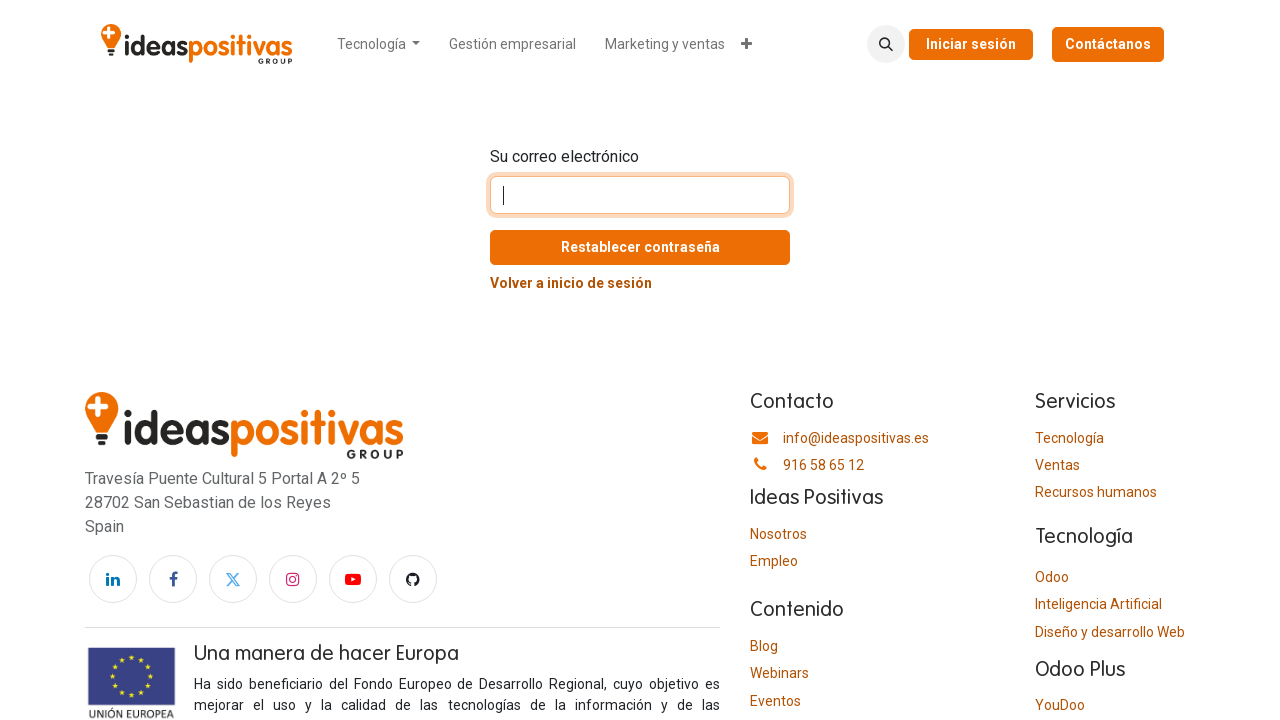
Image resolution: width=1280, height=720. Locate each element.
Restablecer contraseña (640, 247)
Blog (764, 646)
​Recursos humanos (1096, 492)
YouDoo (1060, 705)
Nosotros (778, 534)
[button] (886, 44)
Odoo (1052, 577)
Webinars (779, 673)
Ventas (1057, 465)
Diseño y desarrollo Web (1110, 632)
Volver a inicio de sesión (571, 283)
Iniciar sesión (971, 44)
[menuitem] (379, 44)
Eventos (775, 701)
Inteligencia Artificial (1098, 604)
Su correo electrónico (564, 156)
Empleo (774, 561)
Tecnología (1069, 438)
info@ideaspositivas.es (856, 438)
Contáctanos (1108, 44)
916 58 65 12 (823, 465)
